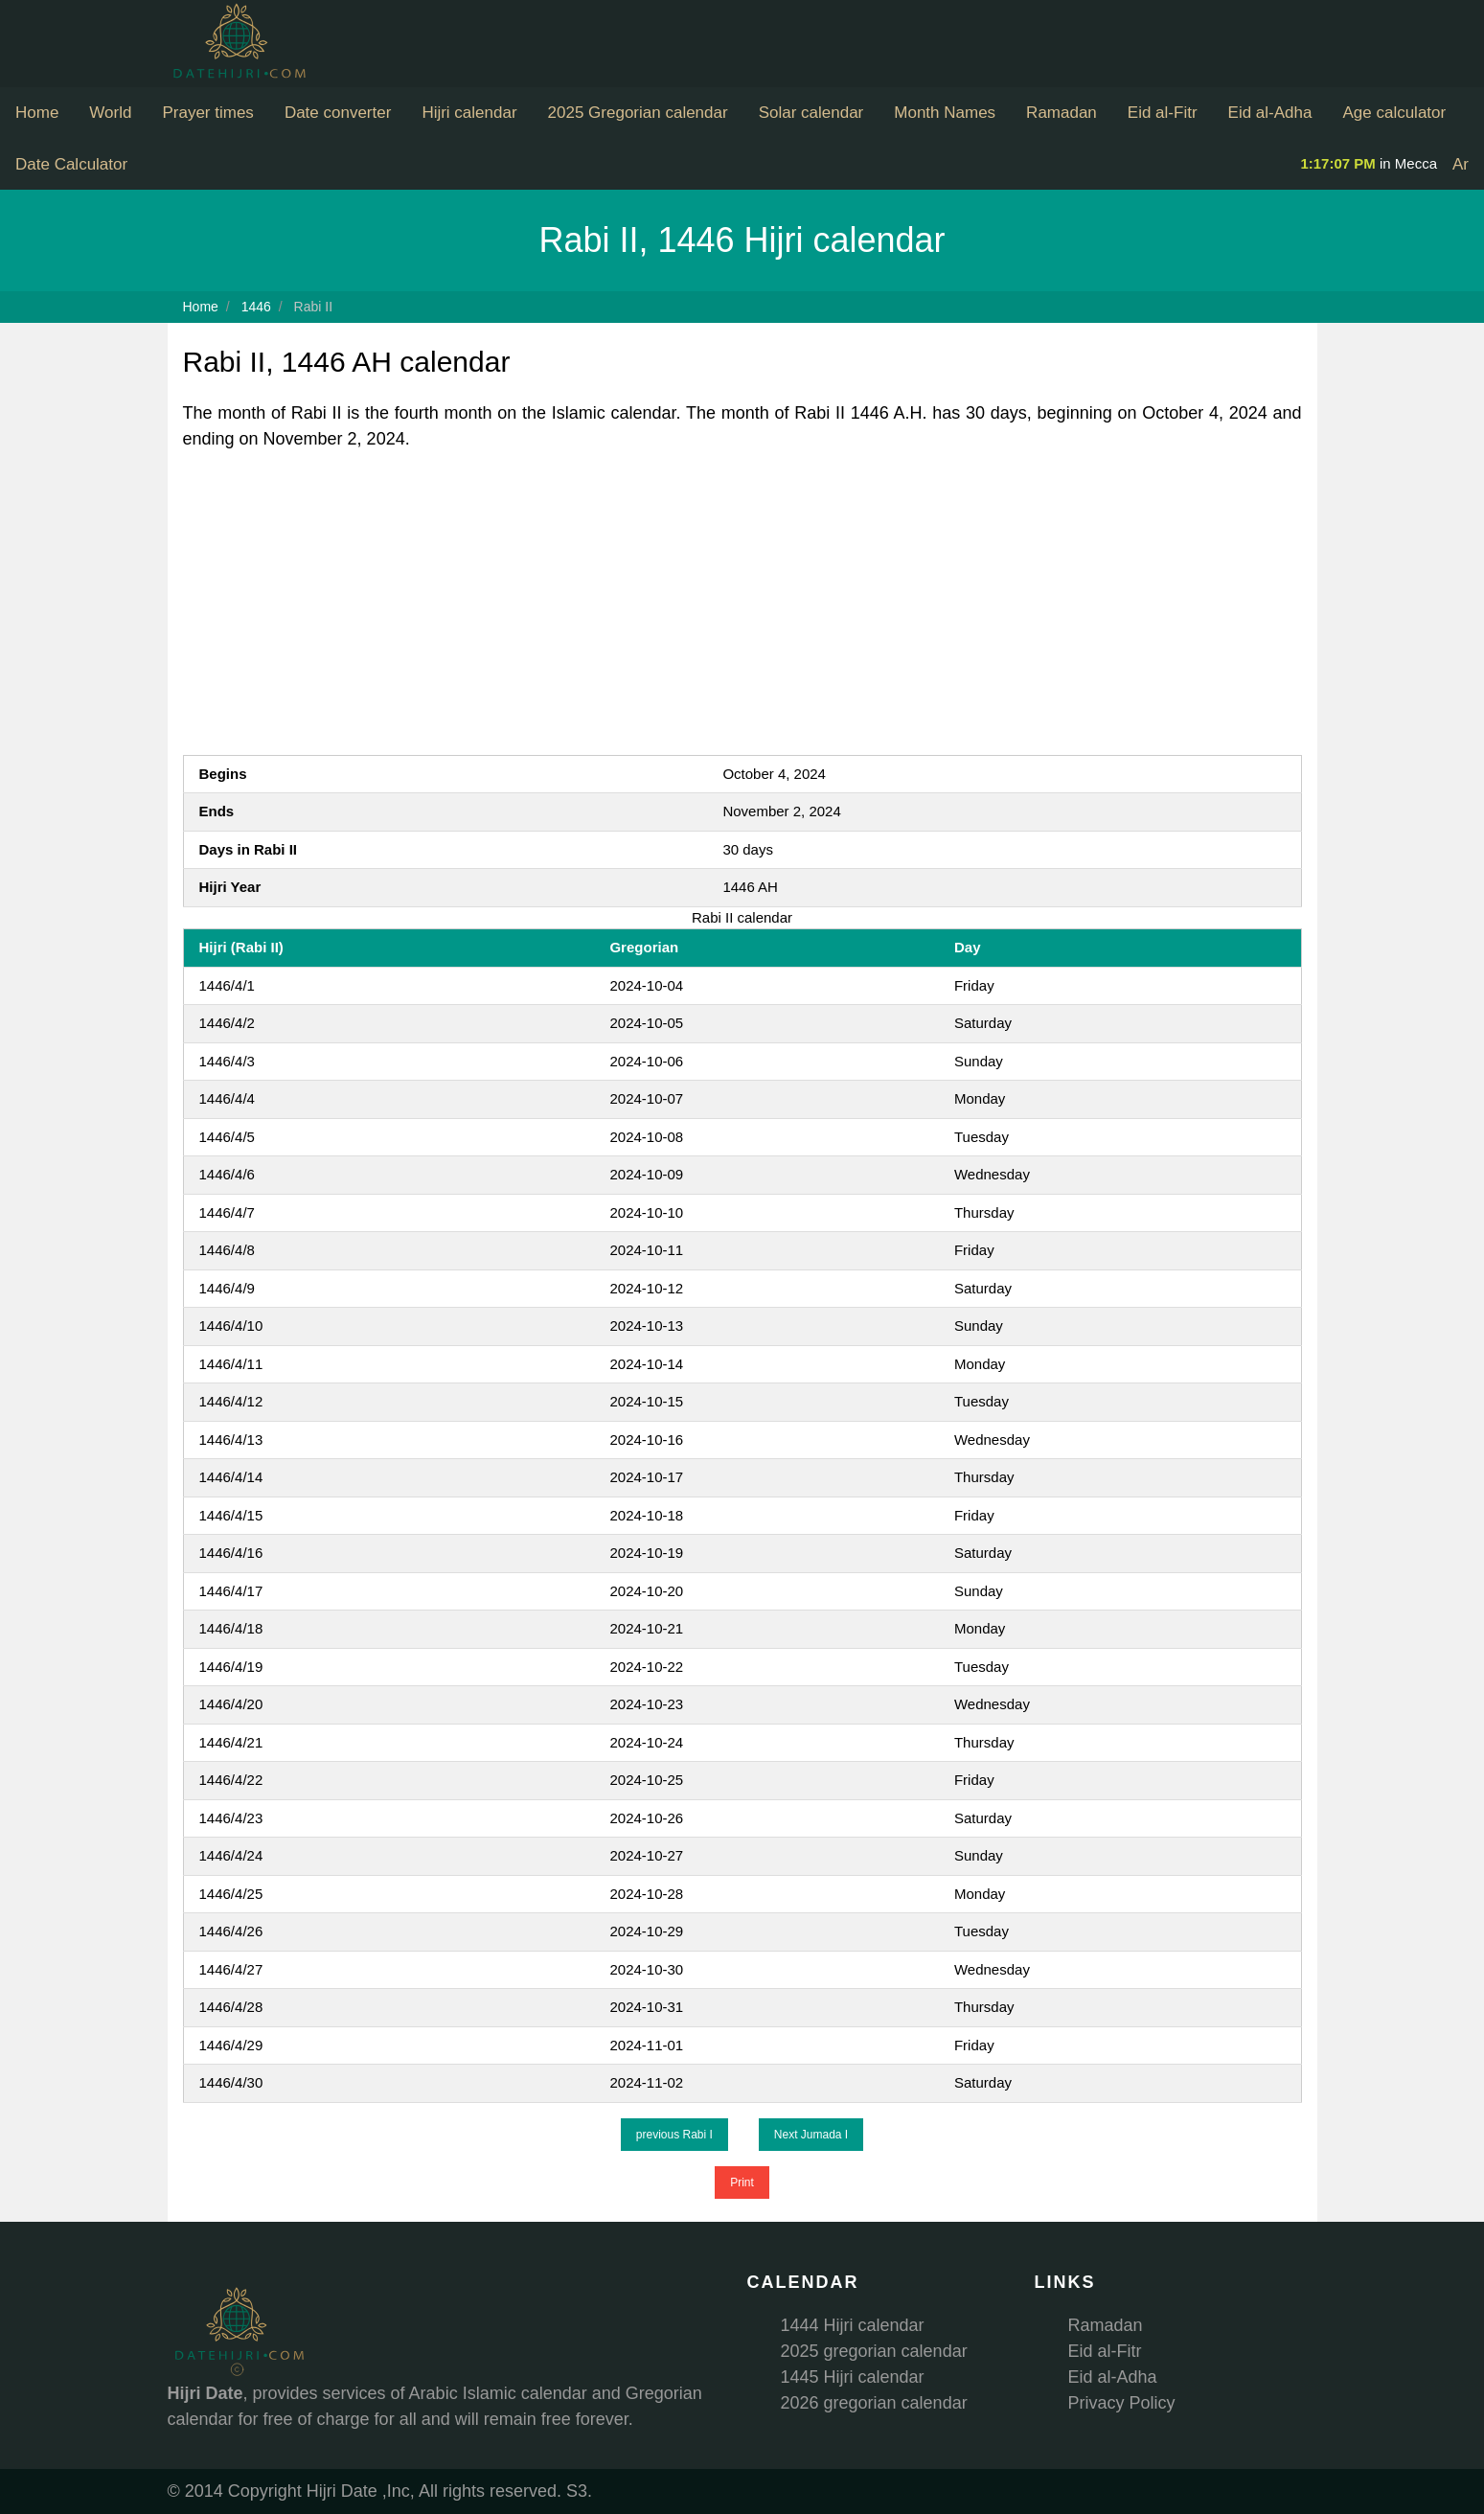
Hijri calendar (469, 112)
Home (36, 112)
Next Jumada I (811, 2134)
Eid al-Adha (1270, 112)
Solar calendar (811, 112)
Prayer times (207, 112)
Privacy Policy (1122, 2402)
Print (742, 2182)
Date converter (338, 112)
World (110, 112)
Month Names (944, 112)
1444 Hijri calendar (853, 2325)
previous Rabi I (674, 2134)
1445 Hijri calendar (853, 2377)
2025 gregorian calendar (874, 2351)
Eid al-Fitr (1163, 112)
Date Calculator (71, 164)
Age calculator (1394, 112)
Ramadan (1061, 112)
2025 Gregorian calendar (638, 112)
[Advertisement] (742, 603)
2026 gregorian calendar (874, 2402)
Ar (1460, 164)
